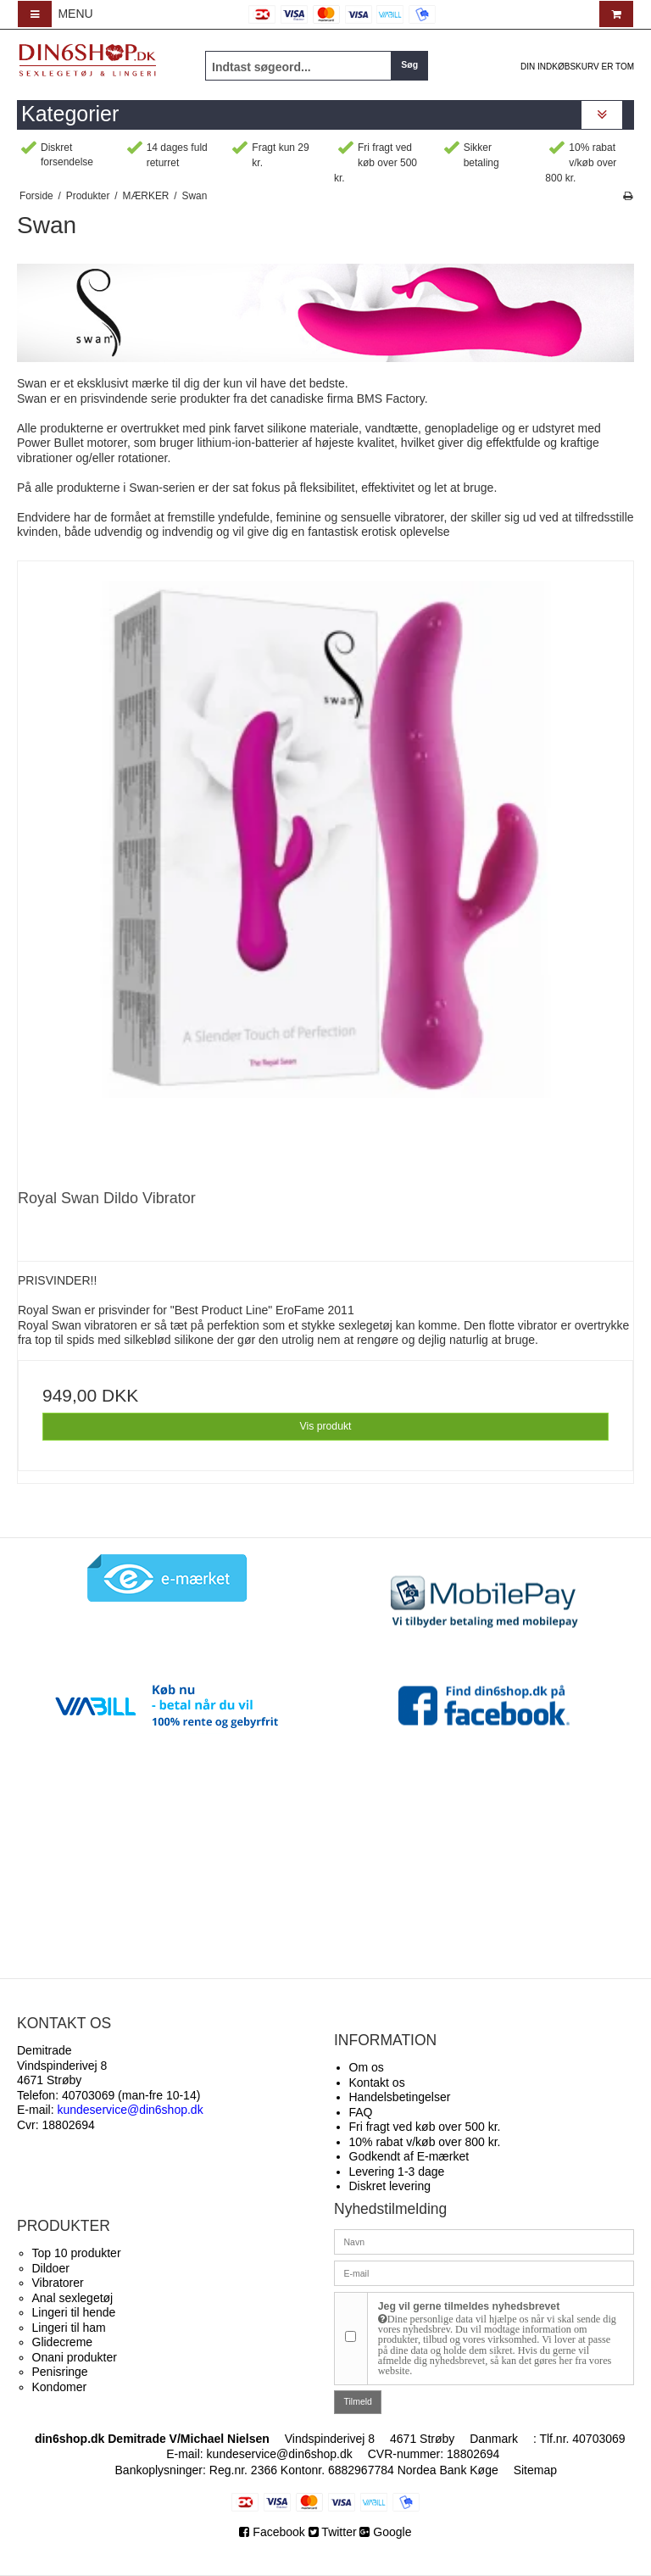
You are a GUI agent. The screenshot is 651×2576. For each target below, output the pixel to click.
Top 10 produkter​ (76, 2253)
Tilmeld (358, 2401)
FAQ (361, 2112)
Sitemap (535, 2470)
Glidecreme (62, 2342)
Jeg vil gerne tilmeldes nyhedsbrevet (500, 2338)
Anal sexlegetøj (73, 2298)
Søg (409, 64)
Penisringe (60, 2371)
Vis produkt (325, 1426)
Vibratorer (58, 2282)
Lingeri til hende (74, 2312)
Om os (366, 2067)
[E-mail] (484, 2272)
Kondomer (59, 2387)
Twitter (333, 2532)
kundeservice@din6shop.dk (280, 2454)
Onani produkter (74, 2357)
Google (385, 2532)
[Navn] (484, 2241)
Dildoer (51, 2268)
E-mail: (110, 2109)
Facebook (273, 2532)
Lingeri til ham (69, 2327)
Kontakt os (377, 2082)
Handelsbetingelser (400, 2097)
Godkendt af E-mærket (409, 2156)
